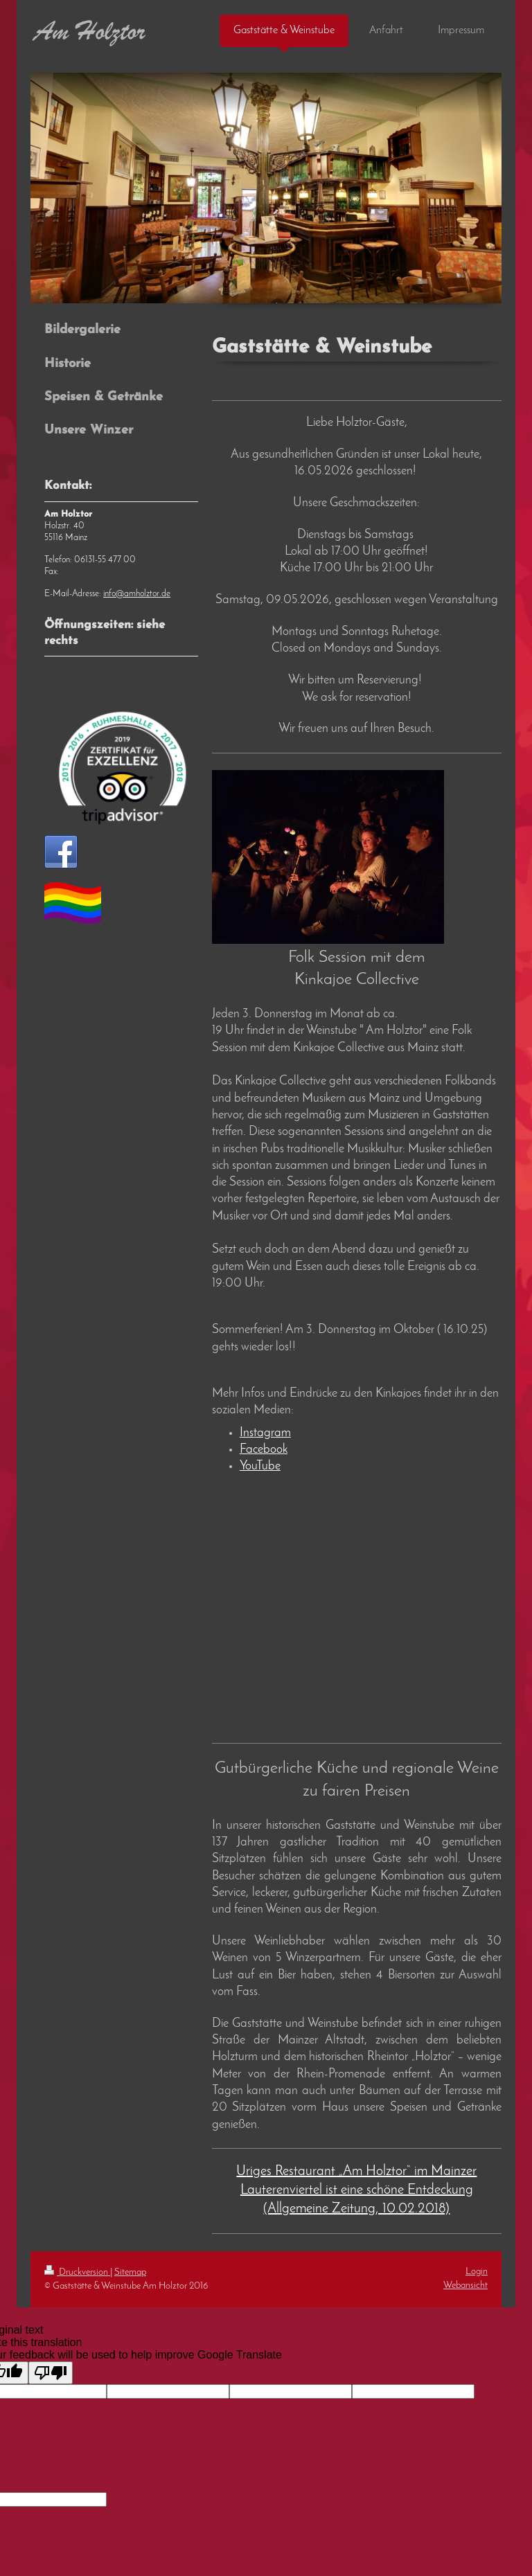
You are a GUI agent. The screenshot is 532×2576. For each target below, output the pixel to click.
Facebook (263, 1449)
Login (477, 2271)
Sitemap (130, 2272)
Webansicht (465, 2285)
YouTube (260, 1466)
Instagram (265, 1433)
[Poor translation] (50, 2372)
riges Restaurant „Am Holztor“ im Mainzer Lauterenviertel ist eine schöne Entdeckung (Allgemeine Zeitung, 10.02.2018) (358, 2190)
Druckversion (77, 2272)
